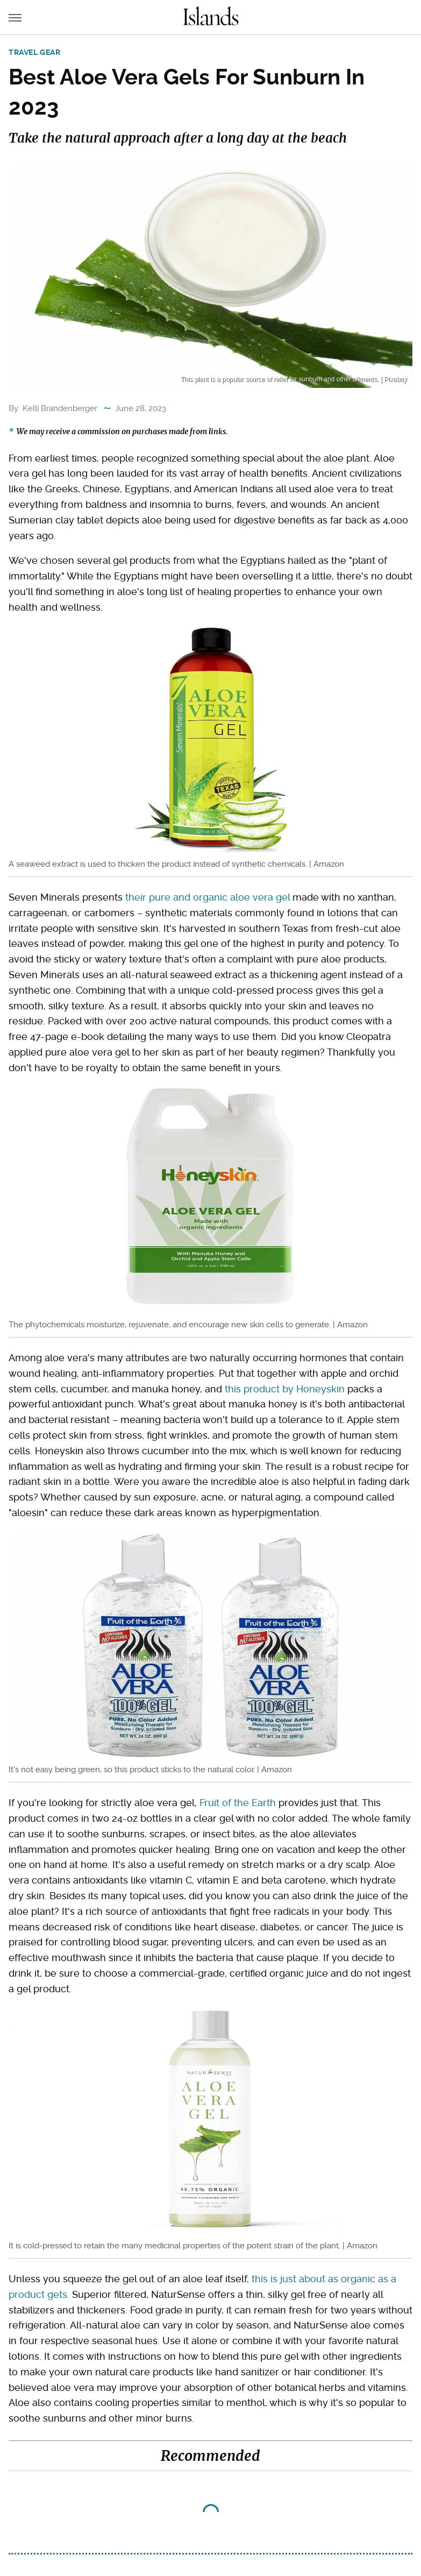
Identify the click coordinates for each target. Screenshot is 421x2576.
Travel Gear (35, 52)
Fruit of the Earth (237, 1802)
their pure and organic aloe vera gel (207, 897)
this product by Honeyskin (285, 1389)
